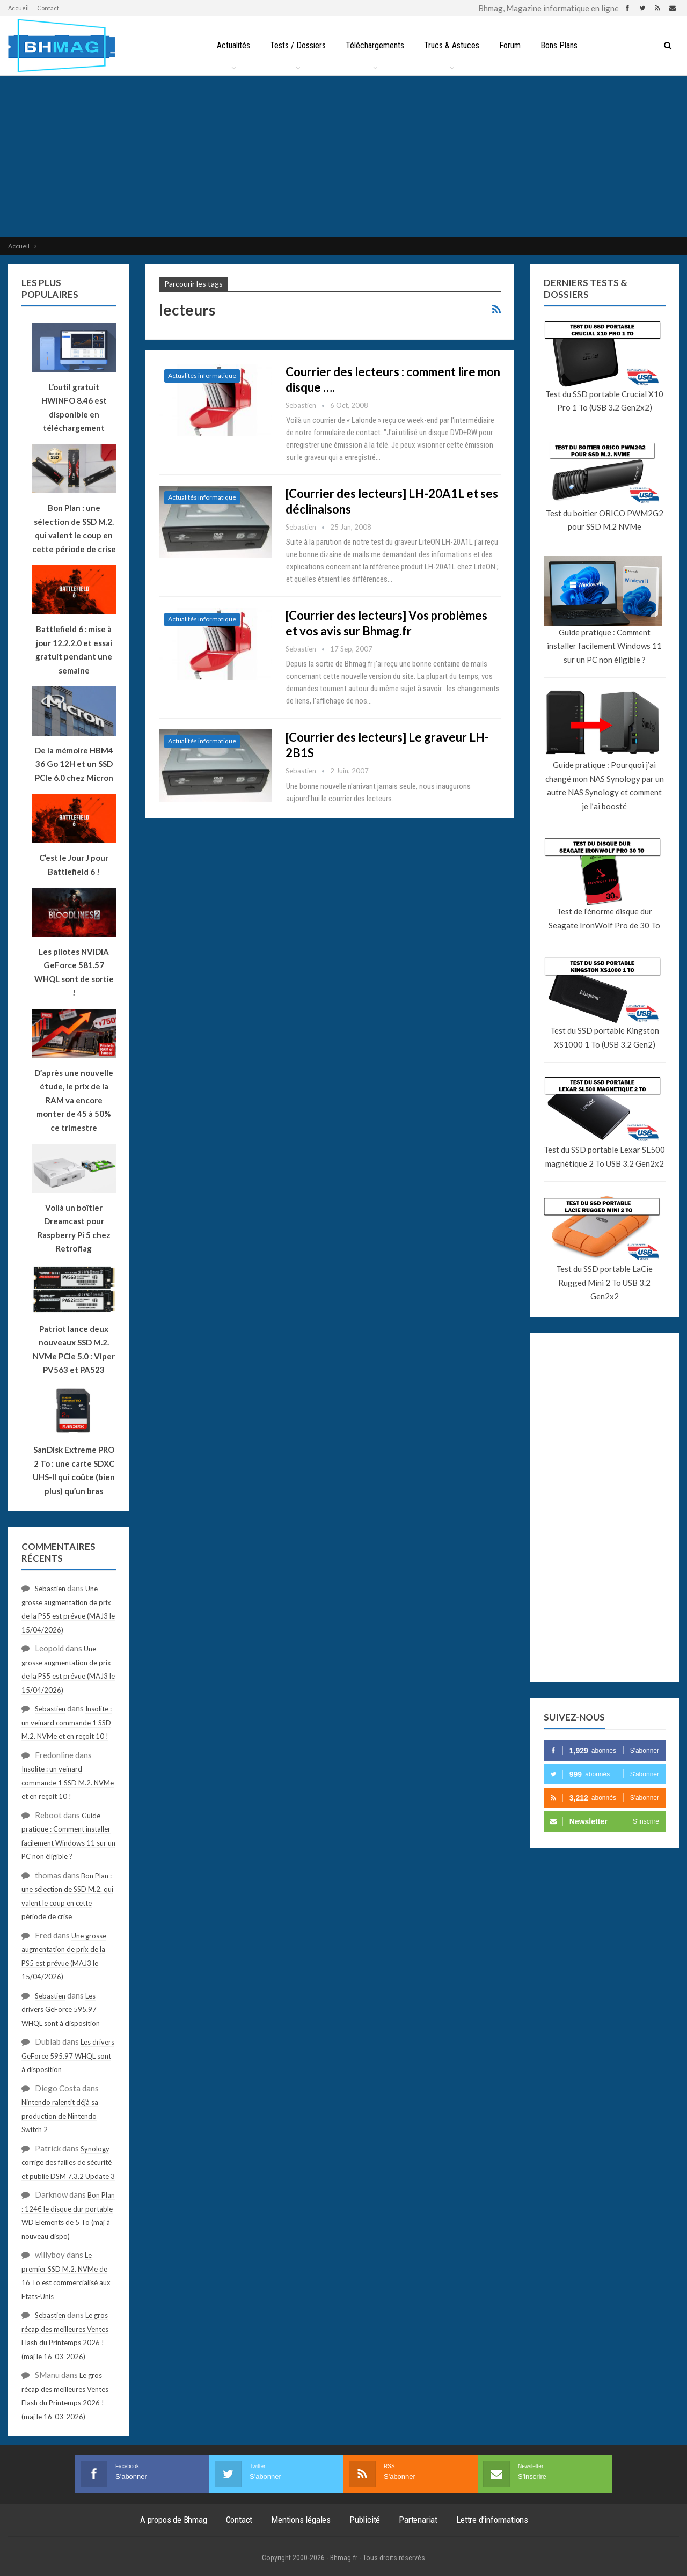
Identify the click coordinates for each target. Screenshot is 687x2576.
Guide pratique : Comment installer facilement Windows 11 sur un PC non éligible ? (604, 645)
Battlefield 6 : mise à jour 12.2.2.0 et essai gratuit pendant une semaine (73, 649)
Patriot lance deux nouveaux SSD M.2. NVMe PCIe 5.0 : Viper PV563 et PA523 (74, 1349)
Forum (510, 45)
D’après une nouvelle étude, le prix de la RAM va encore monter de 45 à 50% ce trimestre (73, 1100)
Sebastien (50, 1588)
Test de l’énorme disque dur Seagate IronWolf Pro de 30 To (604, 918)
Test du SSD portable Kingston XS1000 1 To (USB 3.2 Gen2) (604, 1037)
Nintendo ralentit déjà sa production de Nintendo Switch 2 (59, 2116)
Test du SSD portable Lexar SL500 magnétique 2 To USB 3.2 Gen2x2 (604, 1156)
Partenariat (418, 2519)
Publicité (364, 2519)
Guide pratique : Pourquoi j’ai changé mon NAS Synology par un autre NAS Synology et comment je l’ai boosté (604, 785)
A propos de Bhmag (173, 2519)
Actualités (233, 45)
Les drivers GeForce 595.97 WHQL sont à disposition (60, 2010)
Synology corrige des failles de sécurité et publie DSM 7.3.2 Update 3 (68, 2162)
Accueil (18, 7)
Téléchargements (375, 45)
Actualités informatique (202, 375)
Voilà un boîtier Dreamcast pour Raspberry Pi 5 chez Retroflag (74, 1228)
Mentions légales (301, 2519)
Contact (48, 7)
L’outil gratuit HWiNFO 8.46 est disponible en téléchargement (74, 407)
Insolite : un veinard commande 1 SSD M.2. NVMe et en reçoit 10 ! (66, 1722)
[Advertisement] (343, 156)
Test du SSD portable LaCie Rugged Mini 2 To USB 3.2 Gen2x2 (604, 1282)
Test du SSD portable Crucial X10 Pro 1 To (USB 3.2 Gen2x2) (604, 401)
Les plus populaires (49, 288)
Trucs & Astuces (451, 45)
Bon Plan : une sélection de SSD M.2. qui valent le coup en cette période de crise (74, 528)
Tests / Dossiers (298, 45)
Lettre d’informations (492, 2519)
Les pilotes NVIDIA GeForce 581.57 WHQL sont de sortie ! (74, 972)
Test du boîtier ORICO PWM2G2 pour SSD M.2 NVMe (604, 520)
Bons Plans (559, 45)
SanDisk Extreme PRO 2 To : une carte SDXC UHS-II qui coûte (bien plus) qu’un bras (74, 1470)
